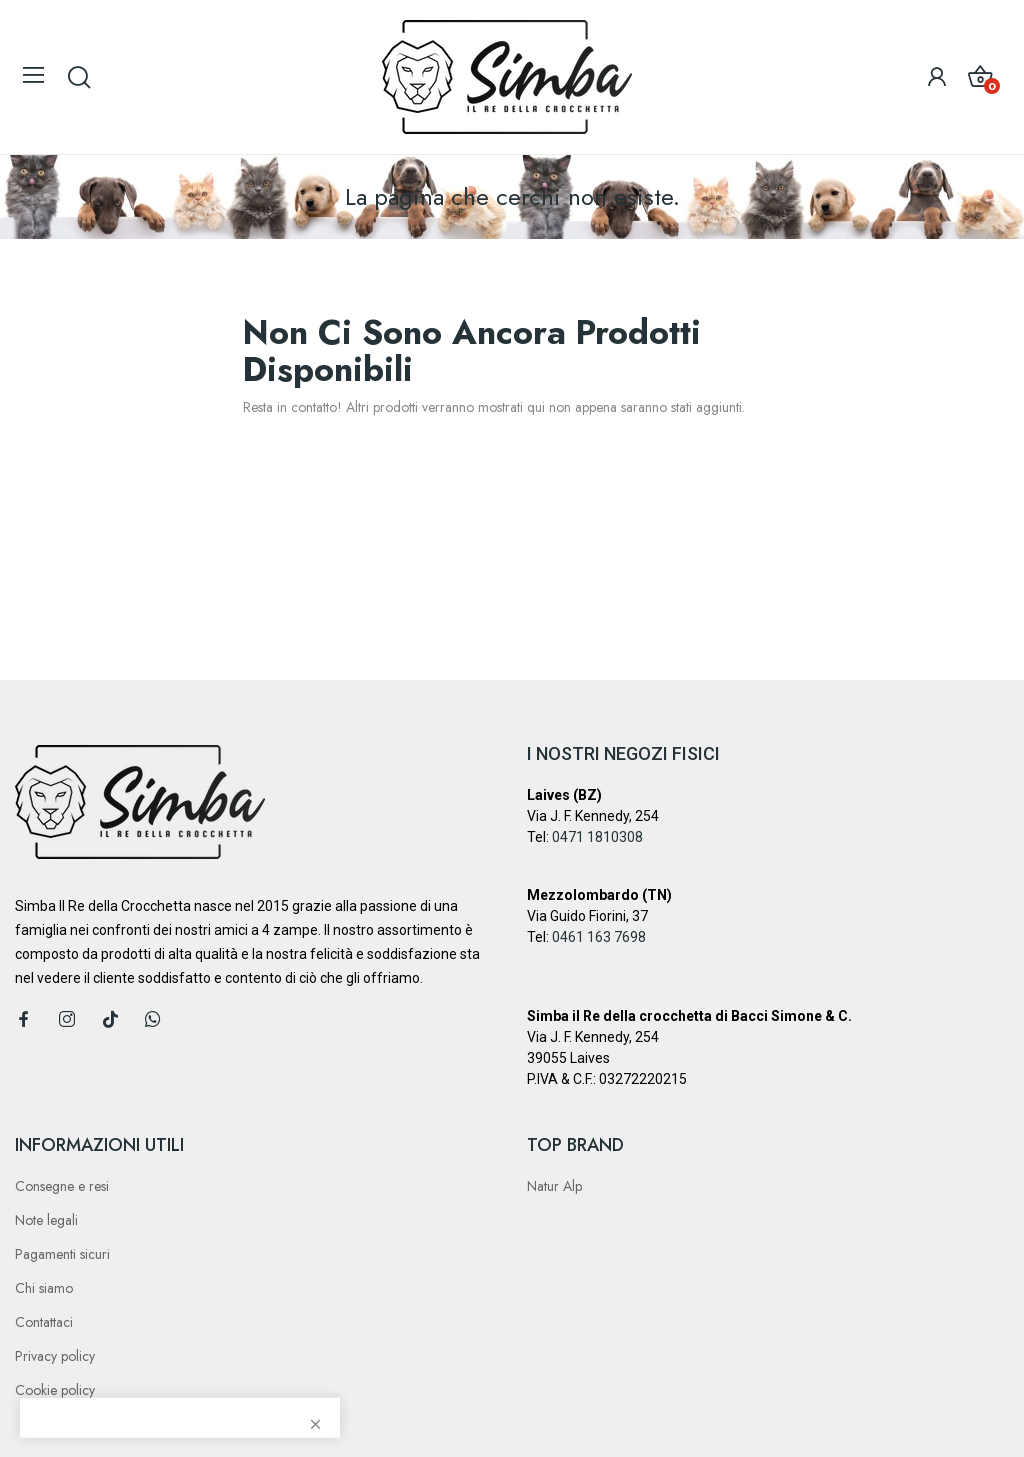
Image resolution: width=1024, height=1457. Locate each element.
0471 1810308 (597, 837)
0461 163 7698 (599, 937)
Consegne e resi (62, 1186)
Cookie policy (55, 1390)
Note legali (46, 1220)
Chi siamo (44, 1288)
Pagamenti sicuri (62, 1254)
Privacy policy (55, 1356)
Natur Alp (554, 1186)
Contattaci (44, 1322)
